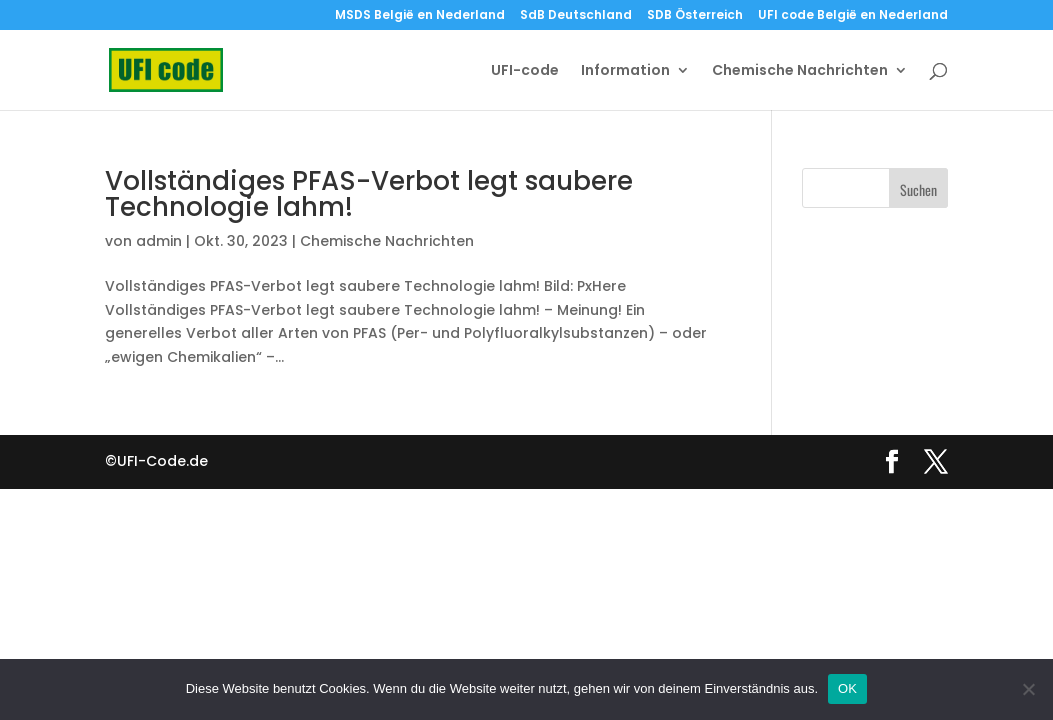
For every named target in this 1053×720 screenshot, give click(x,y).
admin (159, 241)
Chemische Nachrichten (800, 71)
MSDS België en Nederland (420, 16)
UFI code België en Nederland (853, 16)
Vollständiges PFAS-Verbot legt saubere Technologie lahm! (369, 194)
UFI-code (525, 71)
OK (847, 688)
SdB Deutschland (576, 16)
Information (625, 71)
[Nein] (1028, 689)
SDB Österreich (695, 16)
